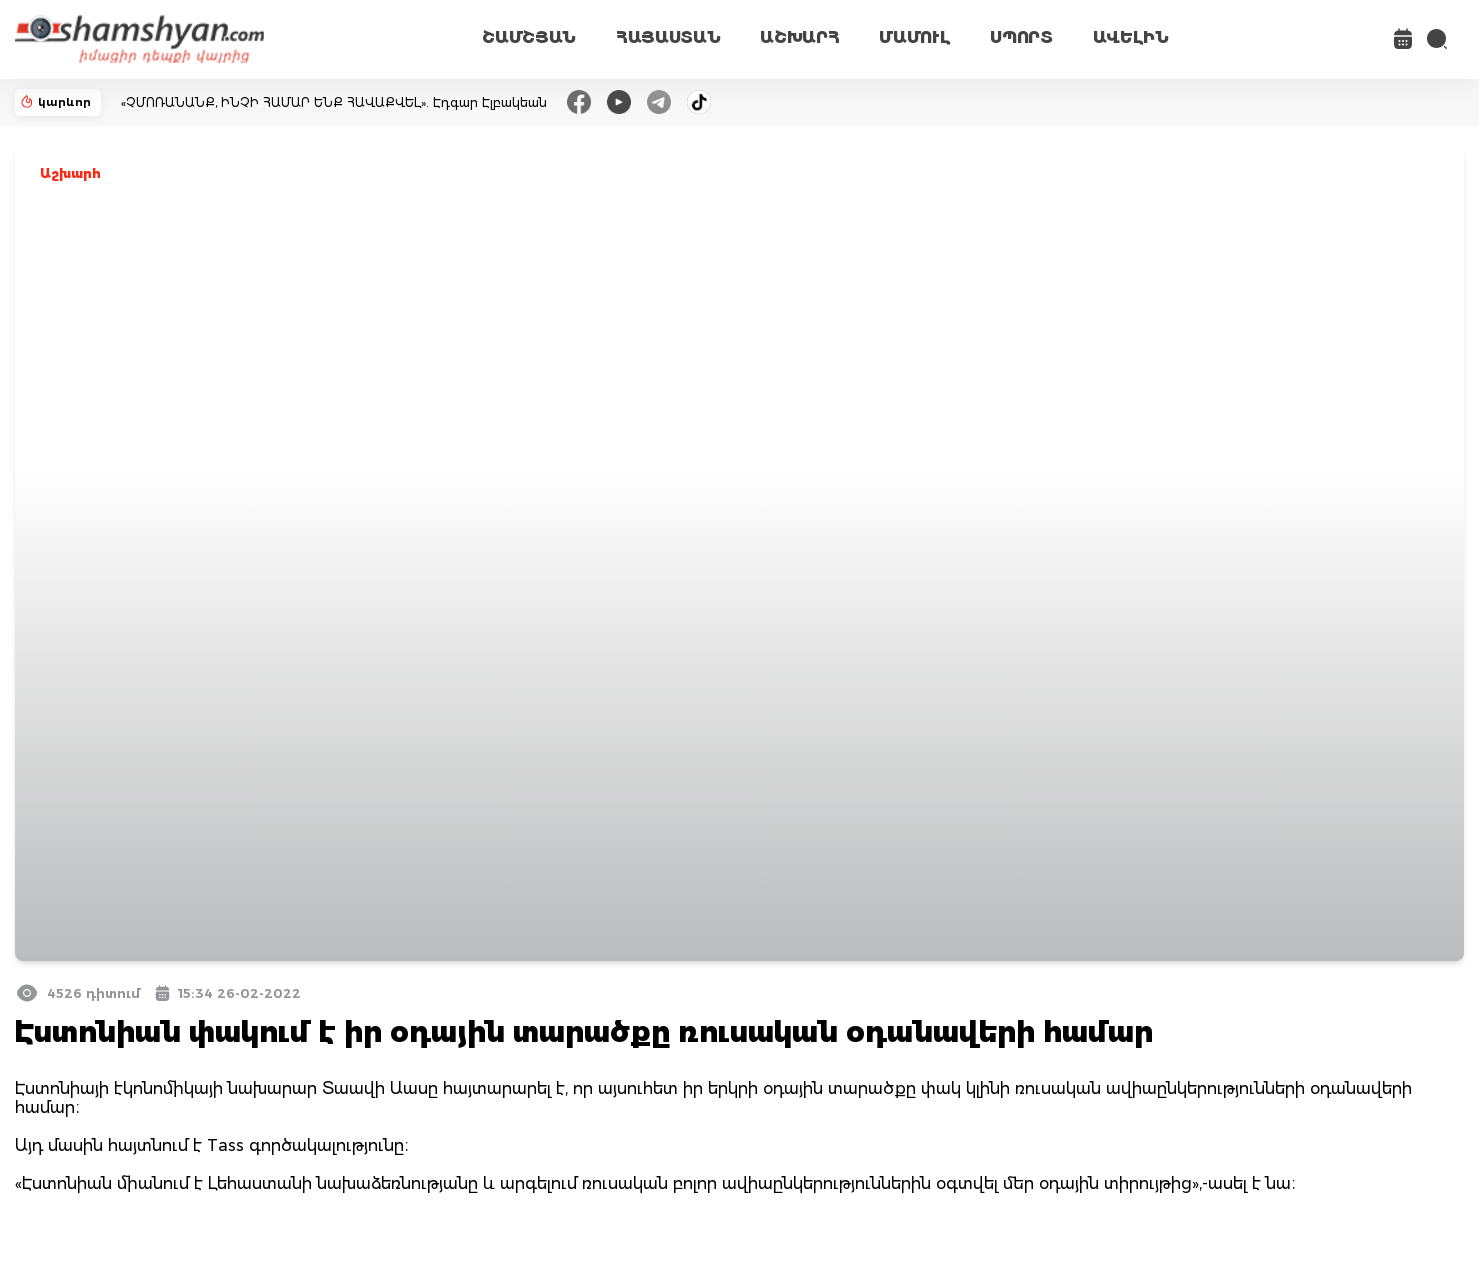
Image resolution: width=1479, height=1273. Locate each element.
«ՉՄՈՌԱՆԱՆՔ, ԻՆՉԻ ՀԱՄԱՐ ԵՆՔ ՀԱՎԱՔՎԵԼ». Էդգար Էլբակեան (334, 102)
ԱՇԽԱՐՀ (799, 37)
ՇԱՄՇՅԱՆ (529, 37)
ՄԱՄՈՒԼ (914, 37)
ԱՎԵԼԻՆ (1131, 37)
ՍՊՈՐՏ (1021, 37)
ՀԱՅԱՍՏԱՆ (668, 37)
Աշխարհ (70, 173)
